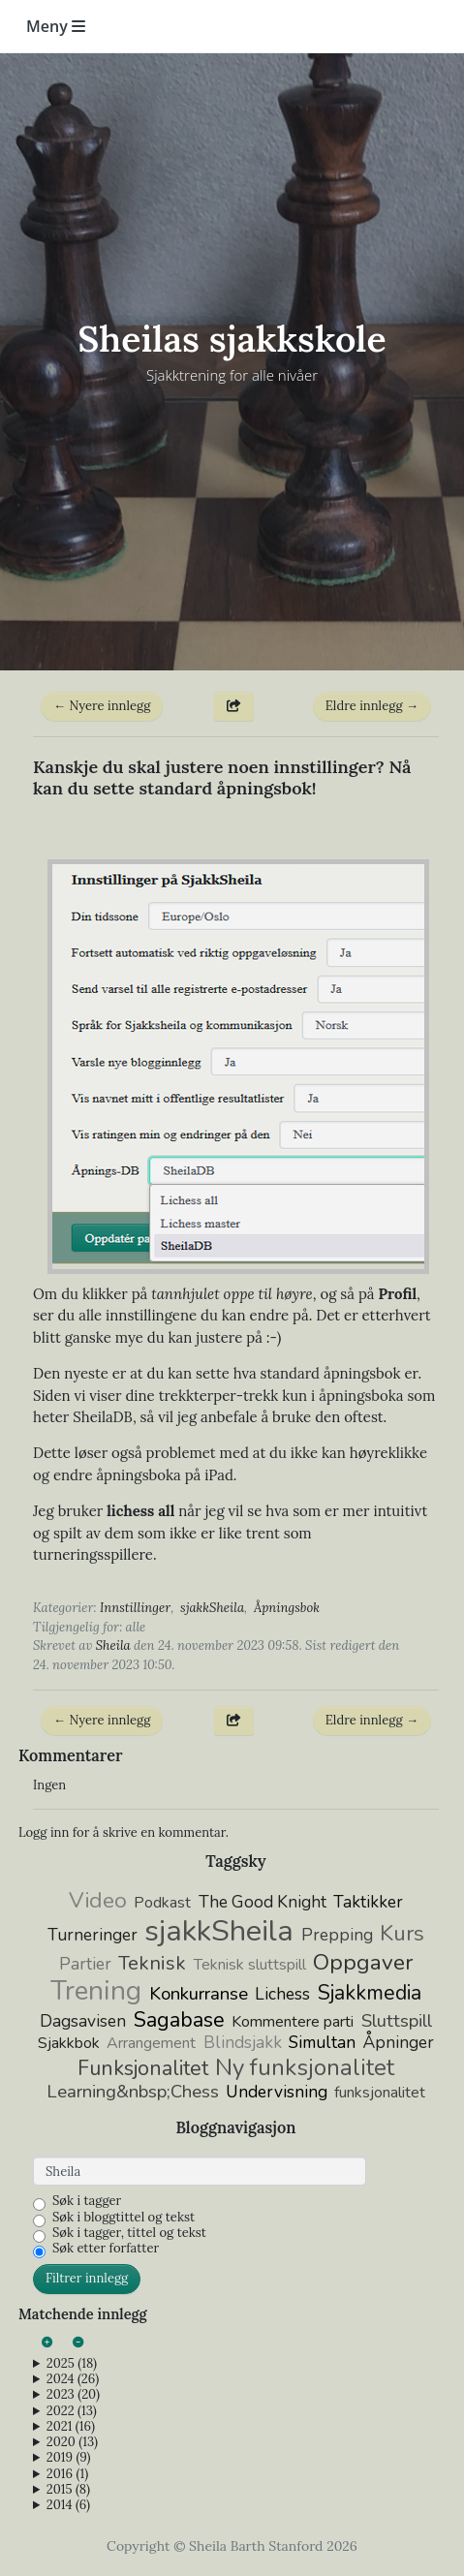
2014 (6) (68, 2505)
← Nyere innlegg (101, 706)
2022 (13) (71, 2411)
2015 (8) (68, 2490)
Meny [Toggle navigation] (55, 26)
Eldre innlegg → (371, 706)
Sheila (113, 1645)
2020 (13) (72, 2442)
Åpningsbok (287, 1607)
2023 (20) (73, 2395)
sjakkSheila (212, 1607)
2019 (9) (68, 2458)
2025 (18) (71, 2364)
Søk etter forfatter (105, 2248)
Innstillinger (135, 1607)
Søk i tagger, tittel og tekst (129, 2233)
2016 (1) (67, 2474)
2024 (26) (72, 2379)
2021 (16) (70, 2427)
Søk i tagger (86, 2201)
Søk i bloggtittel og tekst (123, 2217)
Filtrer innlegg (87, 2278)
